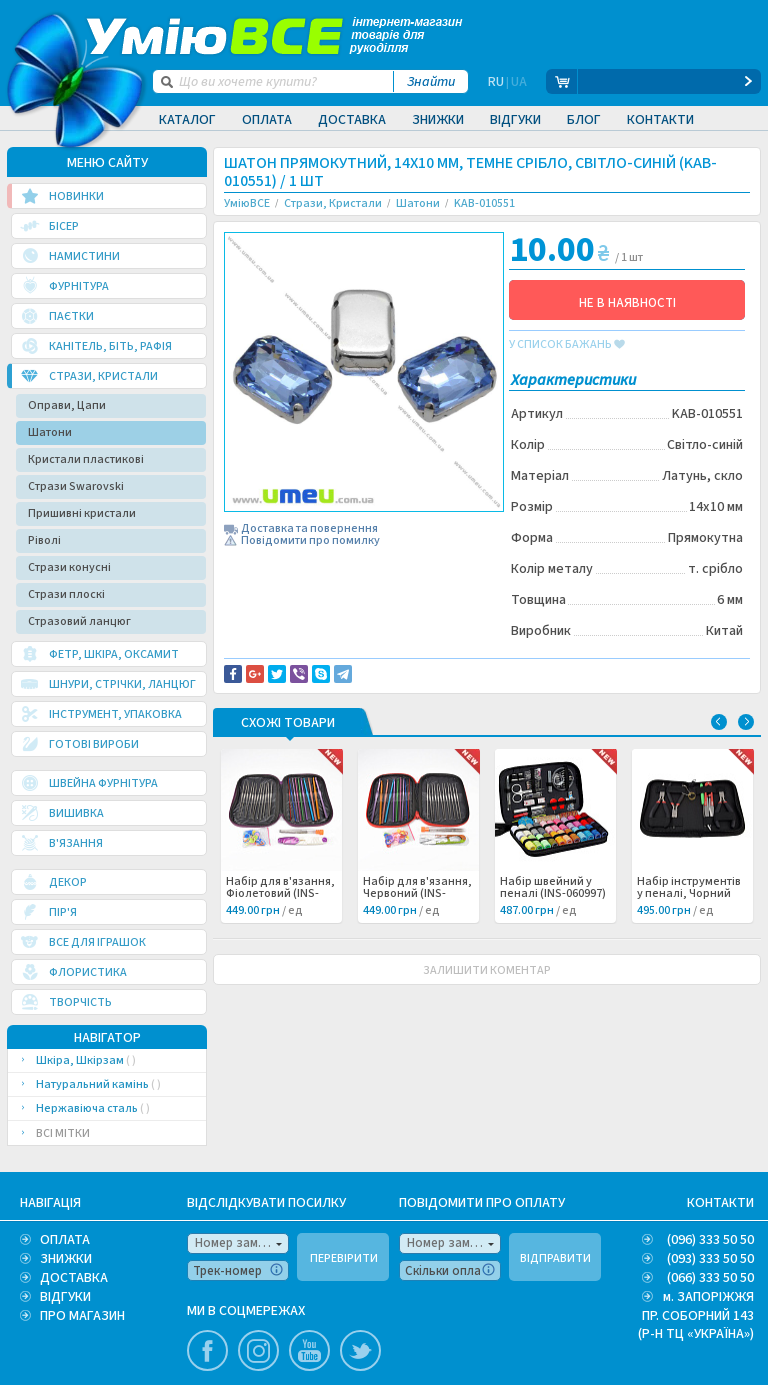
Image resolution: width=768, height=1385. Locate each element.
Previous (719, 722)
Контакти (660, 120)
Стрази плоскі (66, 594)
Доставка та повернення (309, 529)
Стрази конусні (69, 567)
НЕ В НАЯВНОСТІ (627, 303)
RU (496, 82)
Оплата (267, 120)
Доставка (352, 120)
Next (746, 722)
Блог (584, 120)
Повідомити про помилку (310, 541)
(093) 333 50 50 (710, 1259)
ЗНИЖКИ (66, 1259)
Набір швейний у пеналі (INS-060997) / (553, 894)
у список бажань (567, 345)
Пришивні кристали (82, 513)
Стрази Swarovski (76, 486)
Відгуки (515, 120)
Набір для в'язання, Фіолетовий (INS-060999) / (280, 894)
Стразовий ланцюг (79, 621)
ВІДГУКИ (65, 1297)
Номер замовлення (242, 1243)
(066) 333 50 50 (710, 1278)
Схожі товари (288, 724)
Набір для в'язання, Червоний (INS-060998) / (417, 894)
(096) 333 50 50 (710, 1240)
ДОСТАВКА (74, 1278)
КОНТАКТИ (720, 1203)
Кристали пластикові (86, 459)
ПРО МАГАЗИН (82, 1316)
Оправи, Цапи (67, 405)
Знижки (438, 120)
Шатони (50, 432)
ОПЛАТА (65, 1240)
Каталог (187, 120)
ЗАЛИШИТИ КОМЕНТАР (487, 970)
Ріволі (44, 540)
